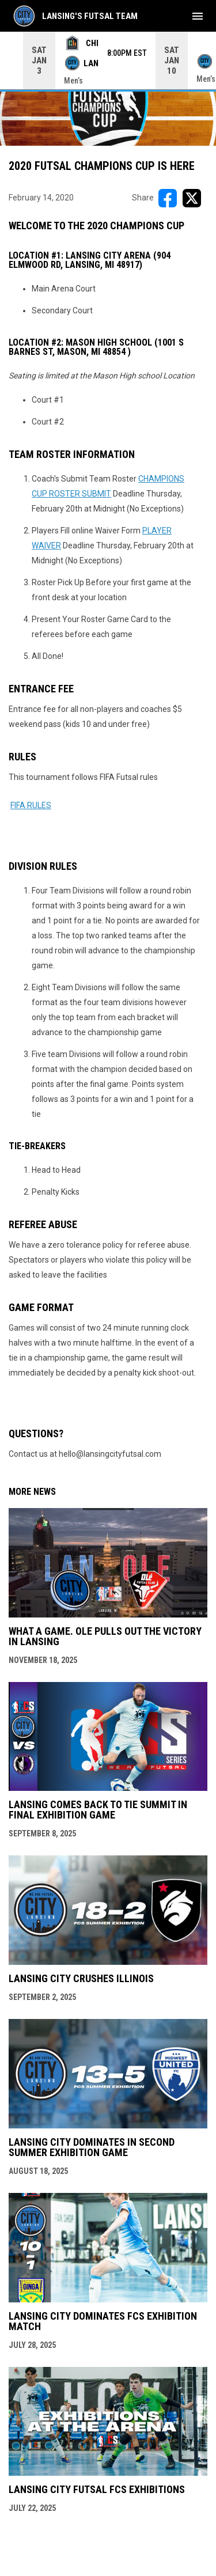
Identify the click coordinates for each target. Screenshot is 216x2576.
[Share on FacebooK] (167, 198)
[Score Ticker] (108, 60)
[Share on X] (192, 198)
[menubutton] (197, 16)
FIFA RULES (30, 805)
